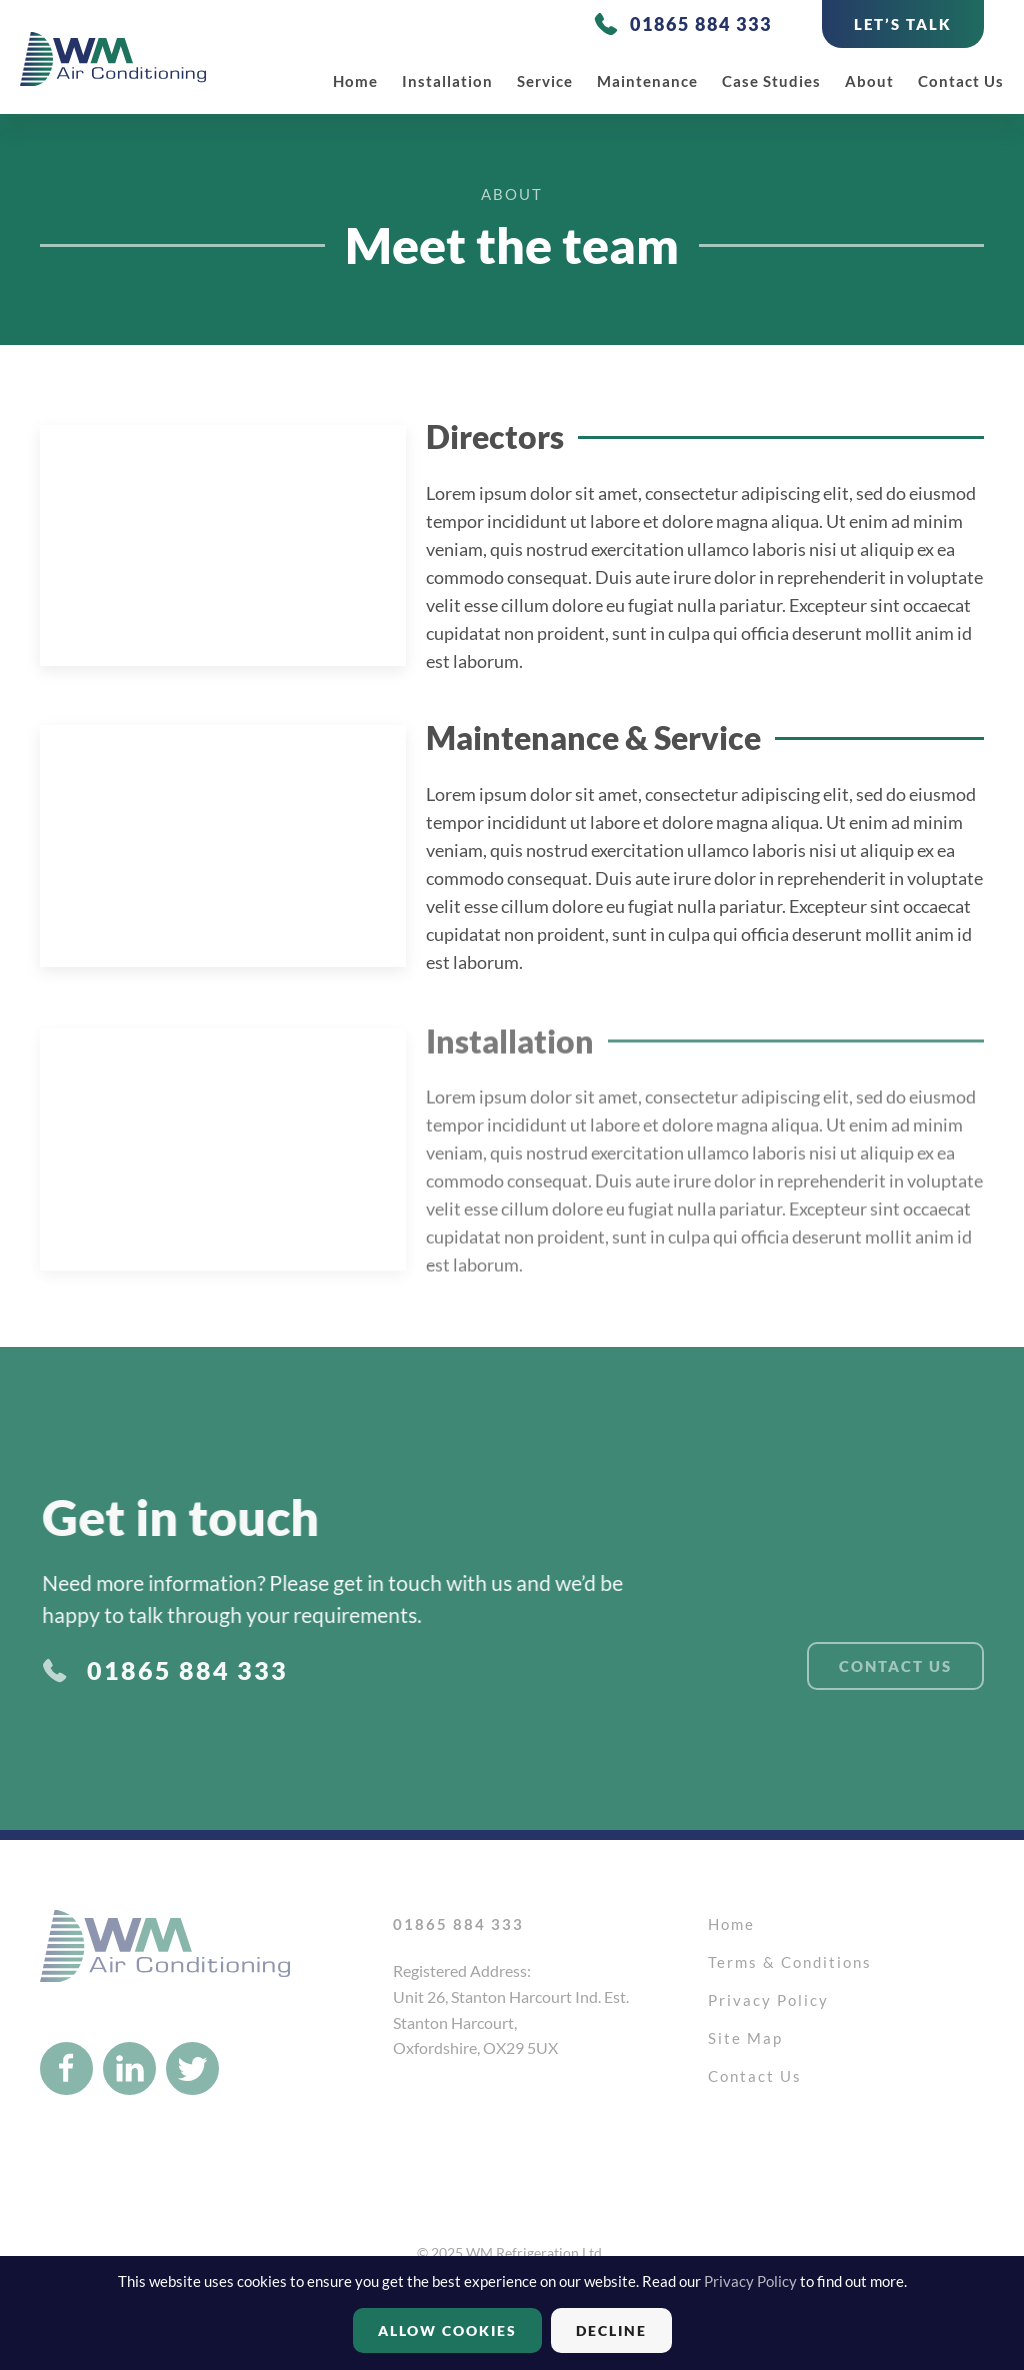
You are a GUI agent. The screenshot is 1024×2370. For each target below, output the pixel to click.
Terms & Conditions (790, 1962)
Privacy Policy (768, 2000)
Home (355, 81)
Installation (447, 81)
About (869, 81)
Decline (611, 2330)
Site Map (745, 2038)
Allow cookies (447, 2330)
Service (545, 81)
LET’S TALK (903, 24)
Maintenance (647, 81)
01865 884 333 (701, 24)
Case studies (771, 81)
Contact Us (961, 81)
